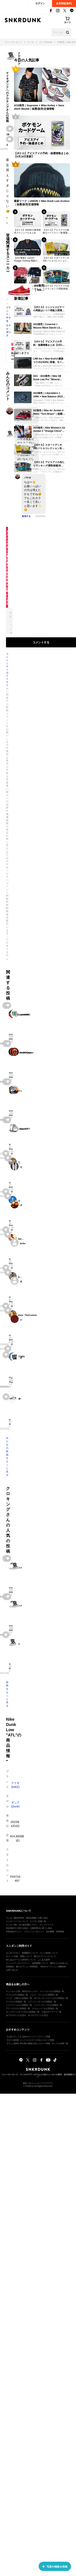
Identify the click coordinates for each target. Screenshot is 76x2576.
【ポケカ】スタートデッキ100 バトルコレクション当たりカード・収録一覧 (56, 259)
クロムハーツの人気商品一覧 (45, 2008)
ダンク (7, 84)
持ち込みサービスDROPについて (21, 1960)
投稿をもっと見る (7, 1694)
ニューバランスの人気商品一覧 (48, 2005)
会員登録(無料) (64, 3)
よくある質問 (44, 1960)
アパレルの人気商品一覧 (17, 1995)
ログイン (40, 3)
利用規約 (10, 1966)
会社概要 (50, 1931)
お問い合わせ (12, 1970)
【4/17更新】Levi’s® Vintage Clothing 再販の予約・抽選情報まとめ (27, 259)
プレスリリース (46, 1925)
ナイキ (7, 75)
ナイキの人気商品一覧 (16, 2001)
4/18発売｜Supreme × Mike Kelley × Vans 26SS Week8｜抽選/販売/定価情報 (39, 107)
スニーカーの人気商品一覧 (52, 1991)
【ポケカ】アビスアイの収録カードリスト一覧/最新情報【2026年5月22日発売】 (56, 231)
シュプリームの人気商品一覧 (19, 2005)
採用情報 (60, 1931)
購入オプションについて (45, 1956)
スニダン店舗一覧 (38, 1921)
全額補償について (40, 1963)
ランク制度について (49, 1953)
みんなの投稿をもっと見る (7, 1456)
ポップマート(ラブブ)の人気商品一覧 (22, 2012)
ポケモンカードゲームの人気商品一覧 (51, 1998)
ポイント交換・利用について (19, 1956)
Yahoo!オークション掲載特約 (53, 1966)
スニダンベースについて (17, 1921)
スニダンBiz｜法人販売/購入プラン (21, 1925)
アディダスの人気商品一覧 (18, 2008)
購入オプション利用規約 (27, 1966)
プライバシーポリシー (34, 1931)
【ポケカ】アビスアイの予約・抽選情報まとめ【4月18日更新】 (41, 155)
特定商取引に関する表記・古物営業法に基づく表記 (29, 1928)
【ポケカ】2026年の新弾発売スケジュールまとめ (27, 231)
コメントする (41, 642)
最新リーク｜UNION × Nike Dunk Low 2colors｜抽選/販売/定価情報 (42, 202)
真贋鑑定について (30, 1953)
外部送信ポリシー (14, 1931)
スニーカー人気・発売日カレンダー (22, 1991)
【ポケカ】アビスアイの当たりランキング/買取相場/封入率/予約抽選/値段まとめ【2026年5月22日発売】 (56, 287)
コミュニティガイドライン (7, 671)
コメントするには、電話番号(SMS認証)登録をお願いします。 (9, 567)
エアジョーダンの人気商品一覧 (42, 2001)
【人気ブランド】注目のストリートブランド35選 (28, 2037)
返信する (19, 426)
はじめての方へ (13, 1953)
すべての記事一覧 (60, 2043)
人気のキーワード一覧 (51, 2012)
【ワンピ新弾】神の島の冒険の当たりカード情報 (28, 2043)
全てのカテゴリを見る (16, 2015)
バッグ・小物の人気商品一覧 (19, 1998)
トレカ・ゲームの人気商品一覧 (44, 1995)
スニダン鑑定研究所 (15, 1918)
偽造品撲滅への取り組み (37, 1918)
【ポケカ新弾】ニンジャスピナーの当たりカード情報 (30, 2040)
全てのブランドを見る (38, 2015)
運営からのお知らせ (59, 1963)
